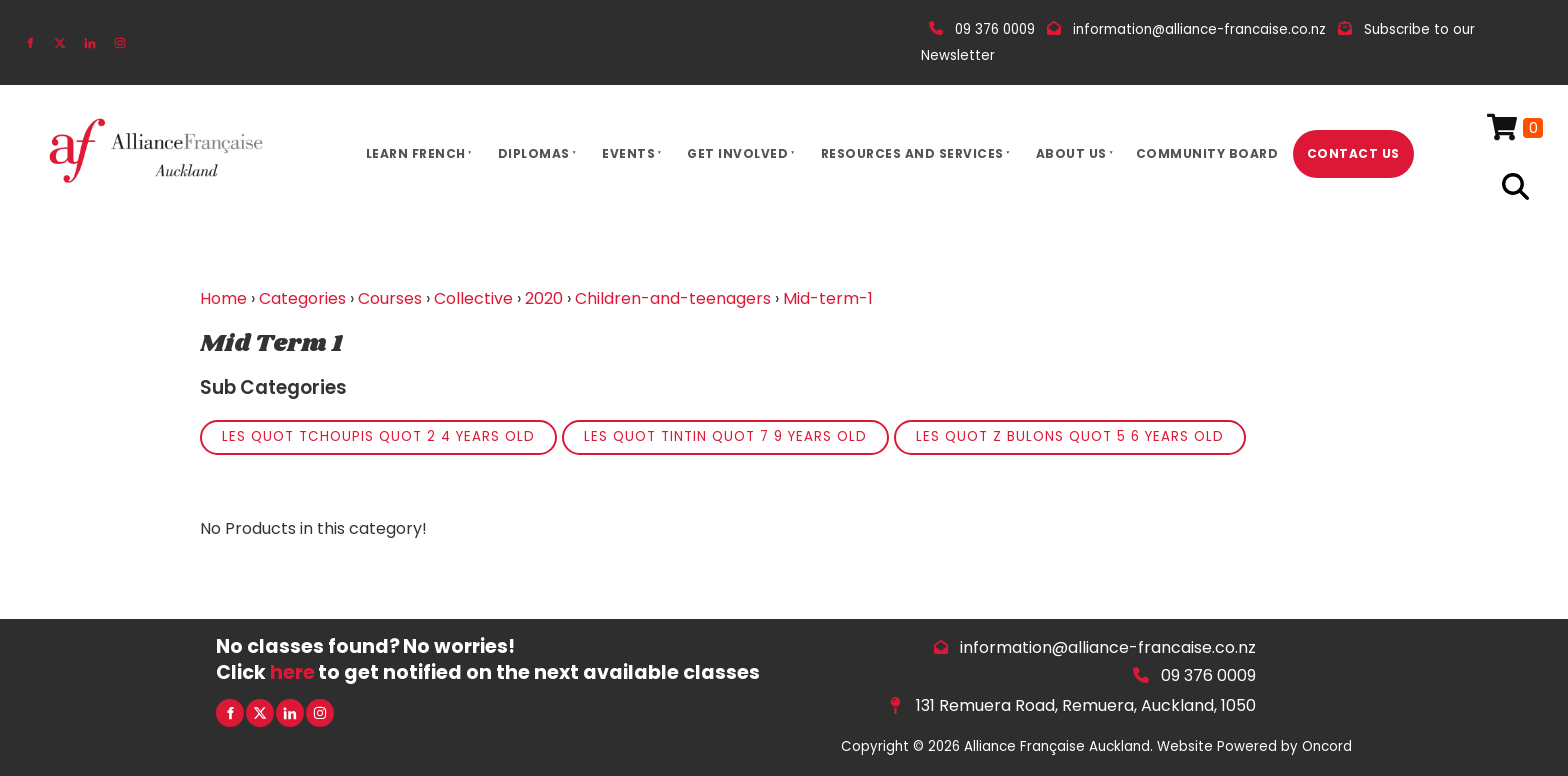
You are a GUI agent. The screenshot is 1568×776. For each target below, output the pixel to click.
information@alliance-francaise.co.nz (1108, 647)
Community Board (1207, 153)
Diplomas (534, 153)
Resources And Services (912, 153)
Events (628, 153)
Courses (390, 298)
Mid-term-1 (828, 298)
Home (223, 298)
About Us (1071, 153)
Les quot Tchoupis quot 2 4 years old (378, 436)
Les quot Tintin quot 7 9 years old (725, 436)
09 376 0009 (1208, 675)
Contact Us (1353, 153)
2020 (544, 298)
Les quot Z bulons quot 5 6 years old (1070, 436)
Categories (302, 298)
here (292, 672)
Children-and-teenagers (673, 298)
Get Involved (737, 153)
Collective (473, 298)
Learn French (416, 153)
